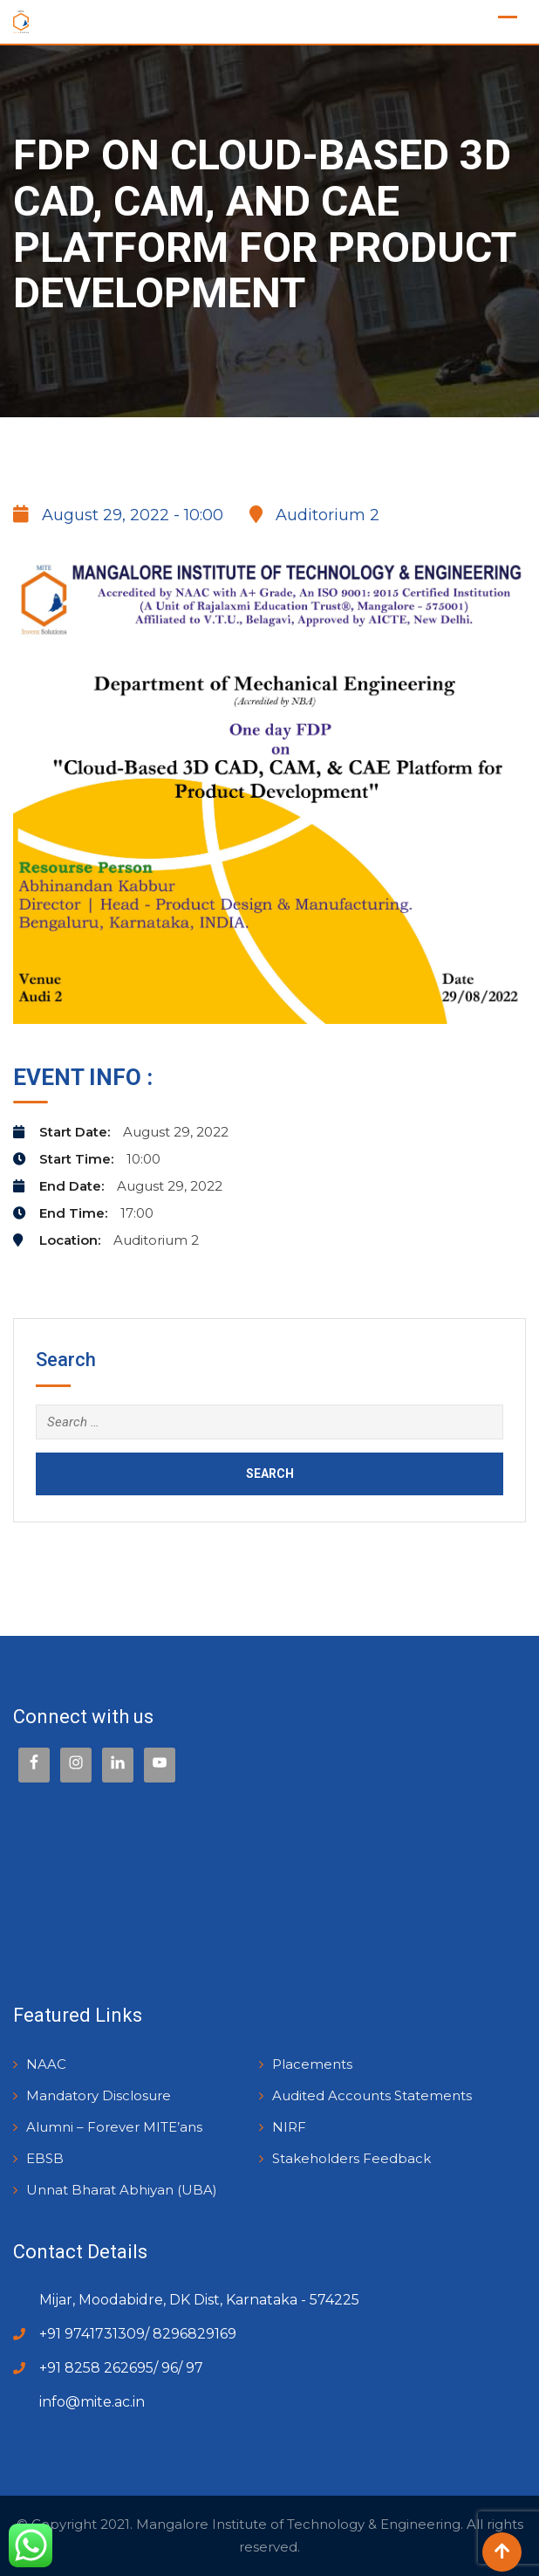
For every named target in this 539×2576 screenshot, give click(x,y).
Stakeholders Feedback (351, 2158)
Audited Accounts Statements (372, 2095)
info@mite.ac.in (92, 2402)
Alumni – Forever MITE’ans (114, 2127)
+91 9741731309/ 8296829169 (137, 2333)
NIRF (289, 2127)
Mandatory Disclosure (98, 2095)
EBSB (45, 2158)
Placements (312, 2064)
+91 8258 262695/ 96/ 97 (121, 2368)
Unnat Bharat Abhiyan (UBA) (121, 2189)
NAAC (46, 2064)
